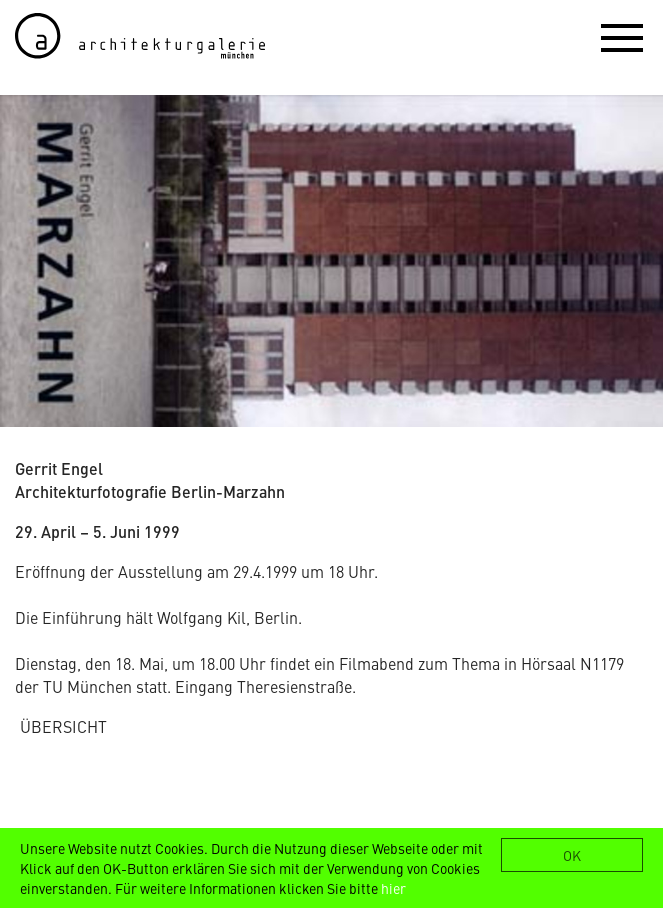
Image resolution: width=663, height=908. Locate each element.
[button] (622, 37)
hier (393, 888)
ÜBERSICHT (63, 726)
